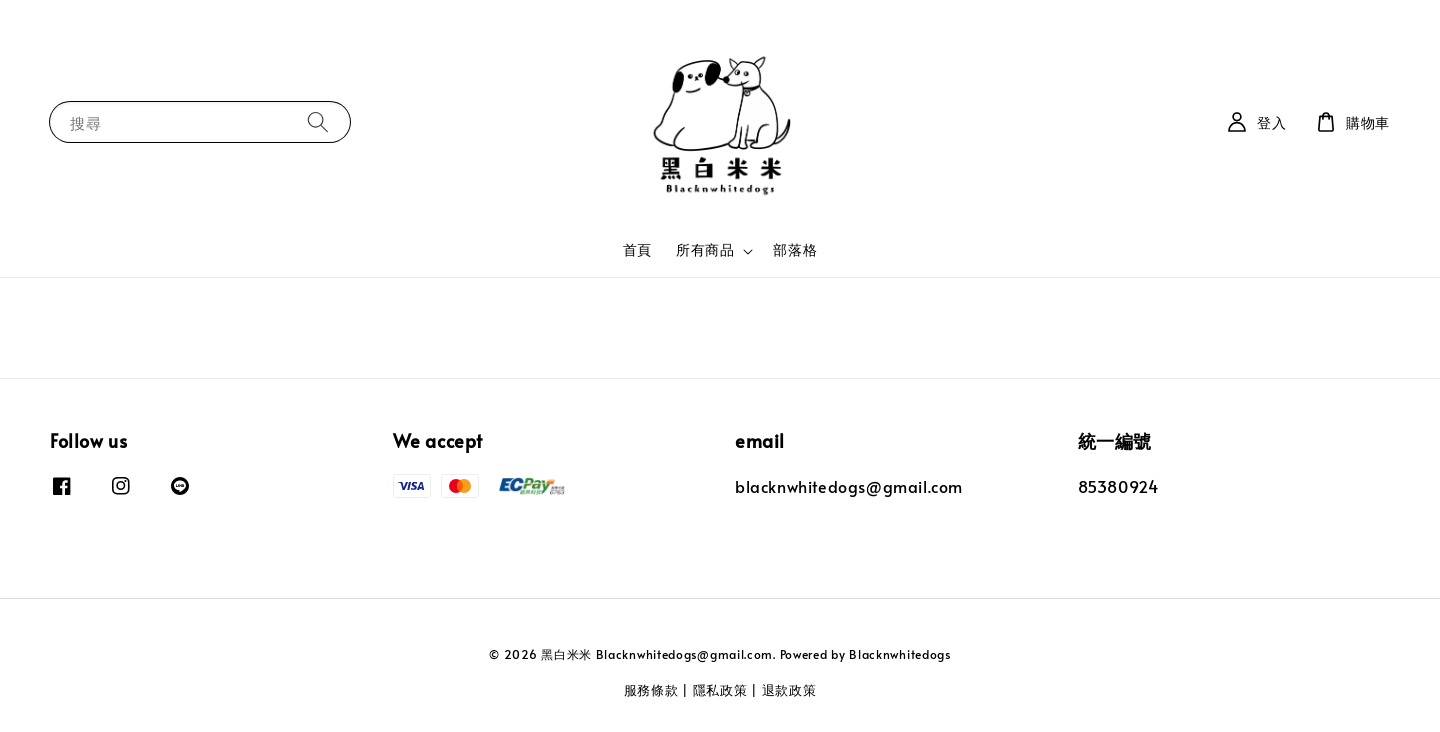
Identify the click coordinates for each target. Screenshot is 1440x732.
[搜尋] (318, 121)
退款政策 (789, 690)
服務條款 (651, 690)
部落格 (795, 249)
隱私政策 (720, 690)
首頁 (637, 249)
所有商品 (705, 250)
